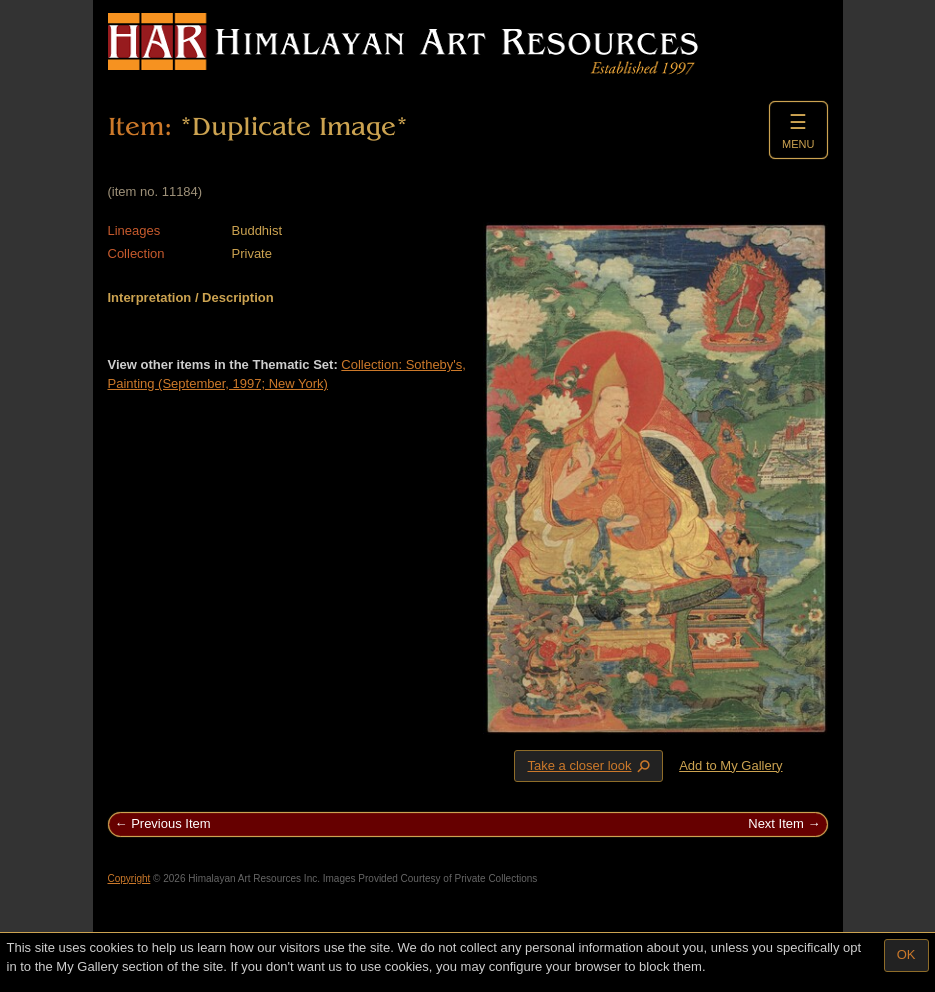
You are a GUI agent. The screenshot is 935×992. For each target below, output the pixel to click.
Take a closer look (590, 765)
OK (906, 954)
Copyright (129, 878)
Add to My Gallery (730, 765)
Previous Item (170, 823)
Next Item (776, 823)
